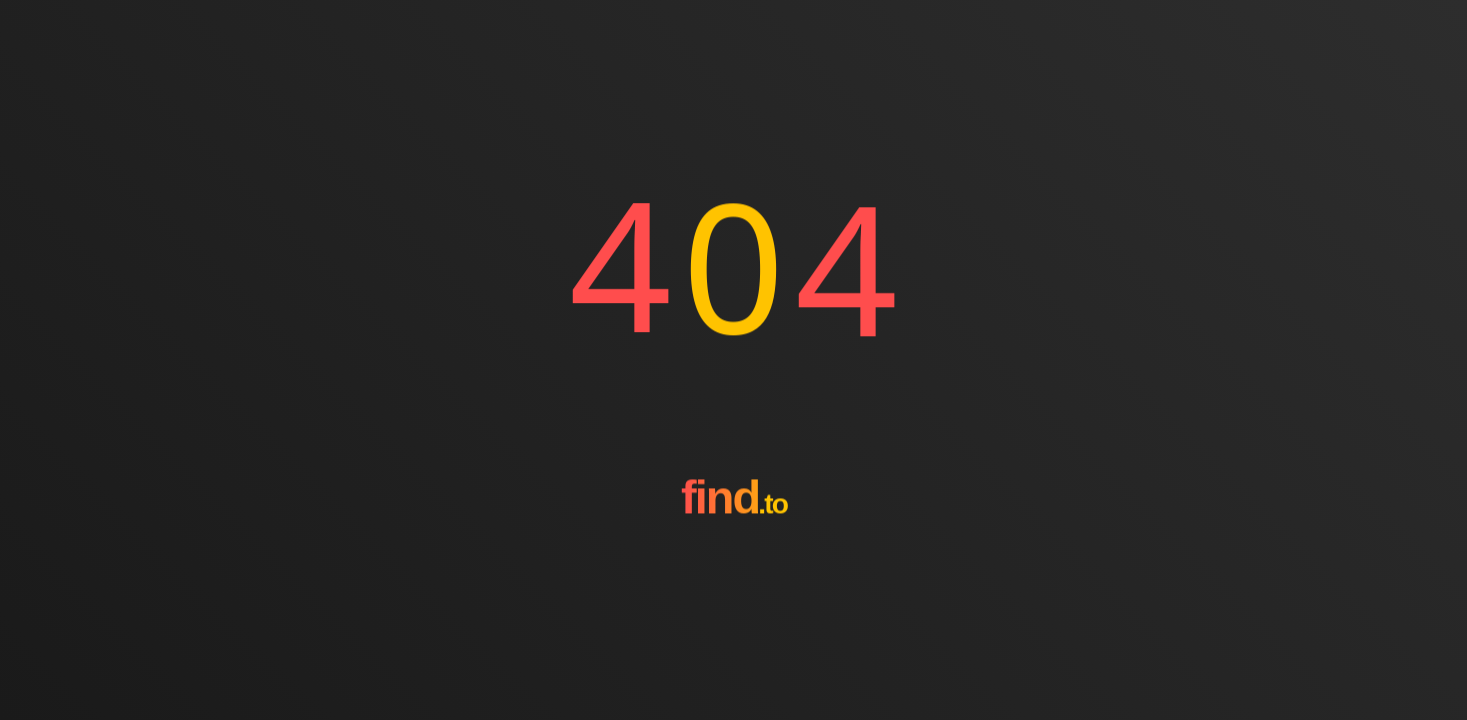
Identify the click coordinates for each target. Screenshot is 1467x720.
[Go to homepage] (734, 569)
